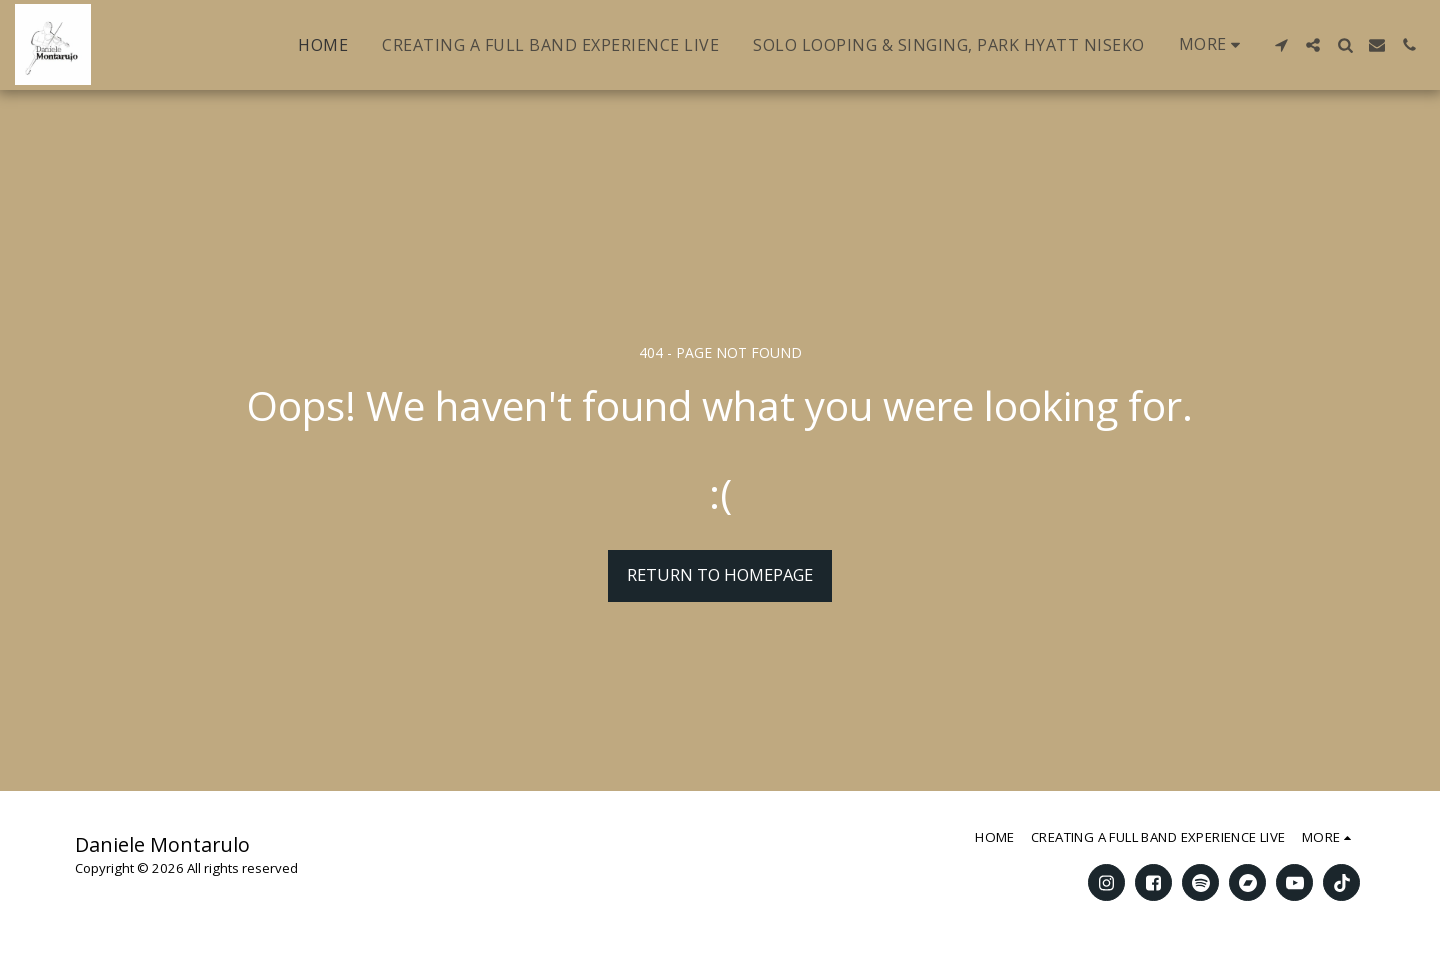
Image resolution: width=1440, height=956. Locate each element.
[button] (1281, 45)
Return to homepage (720, 574)
